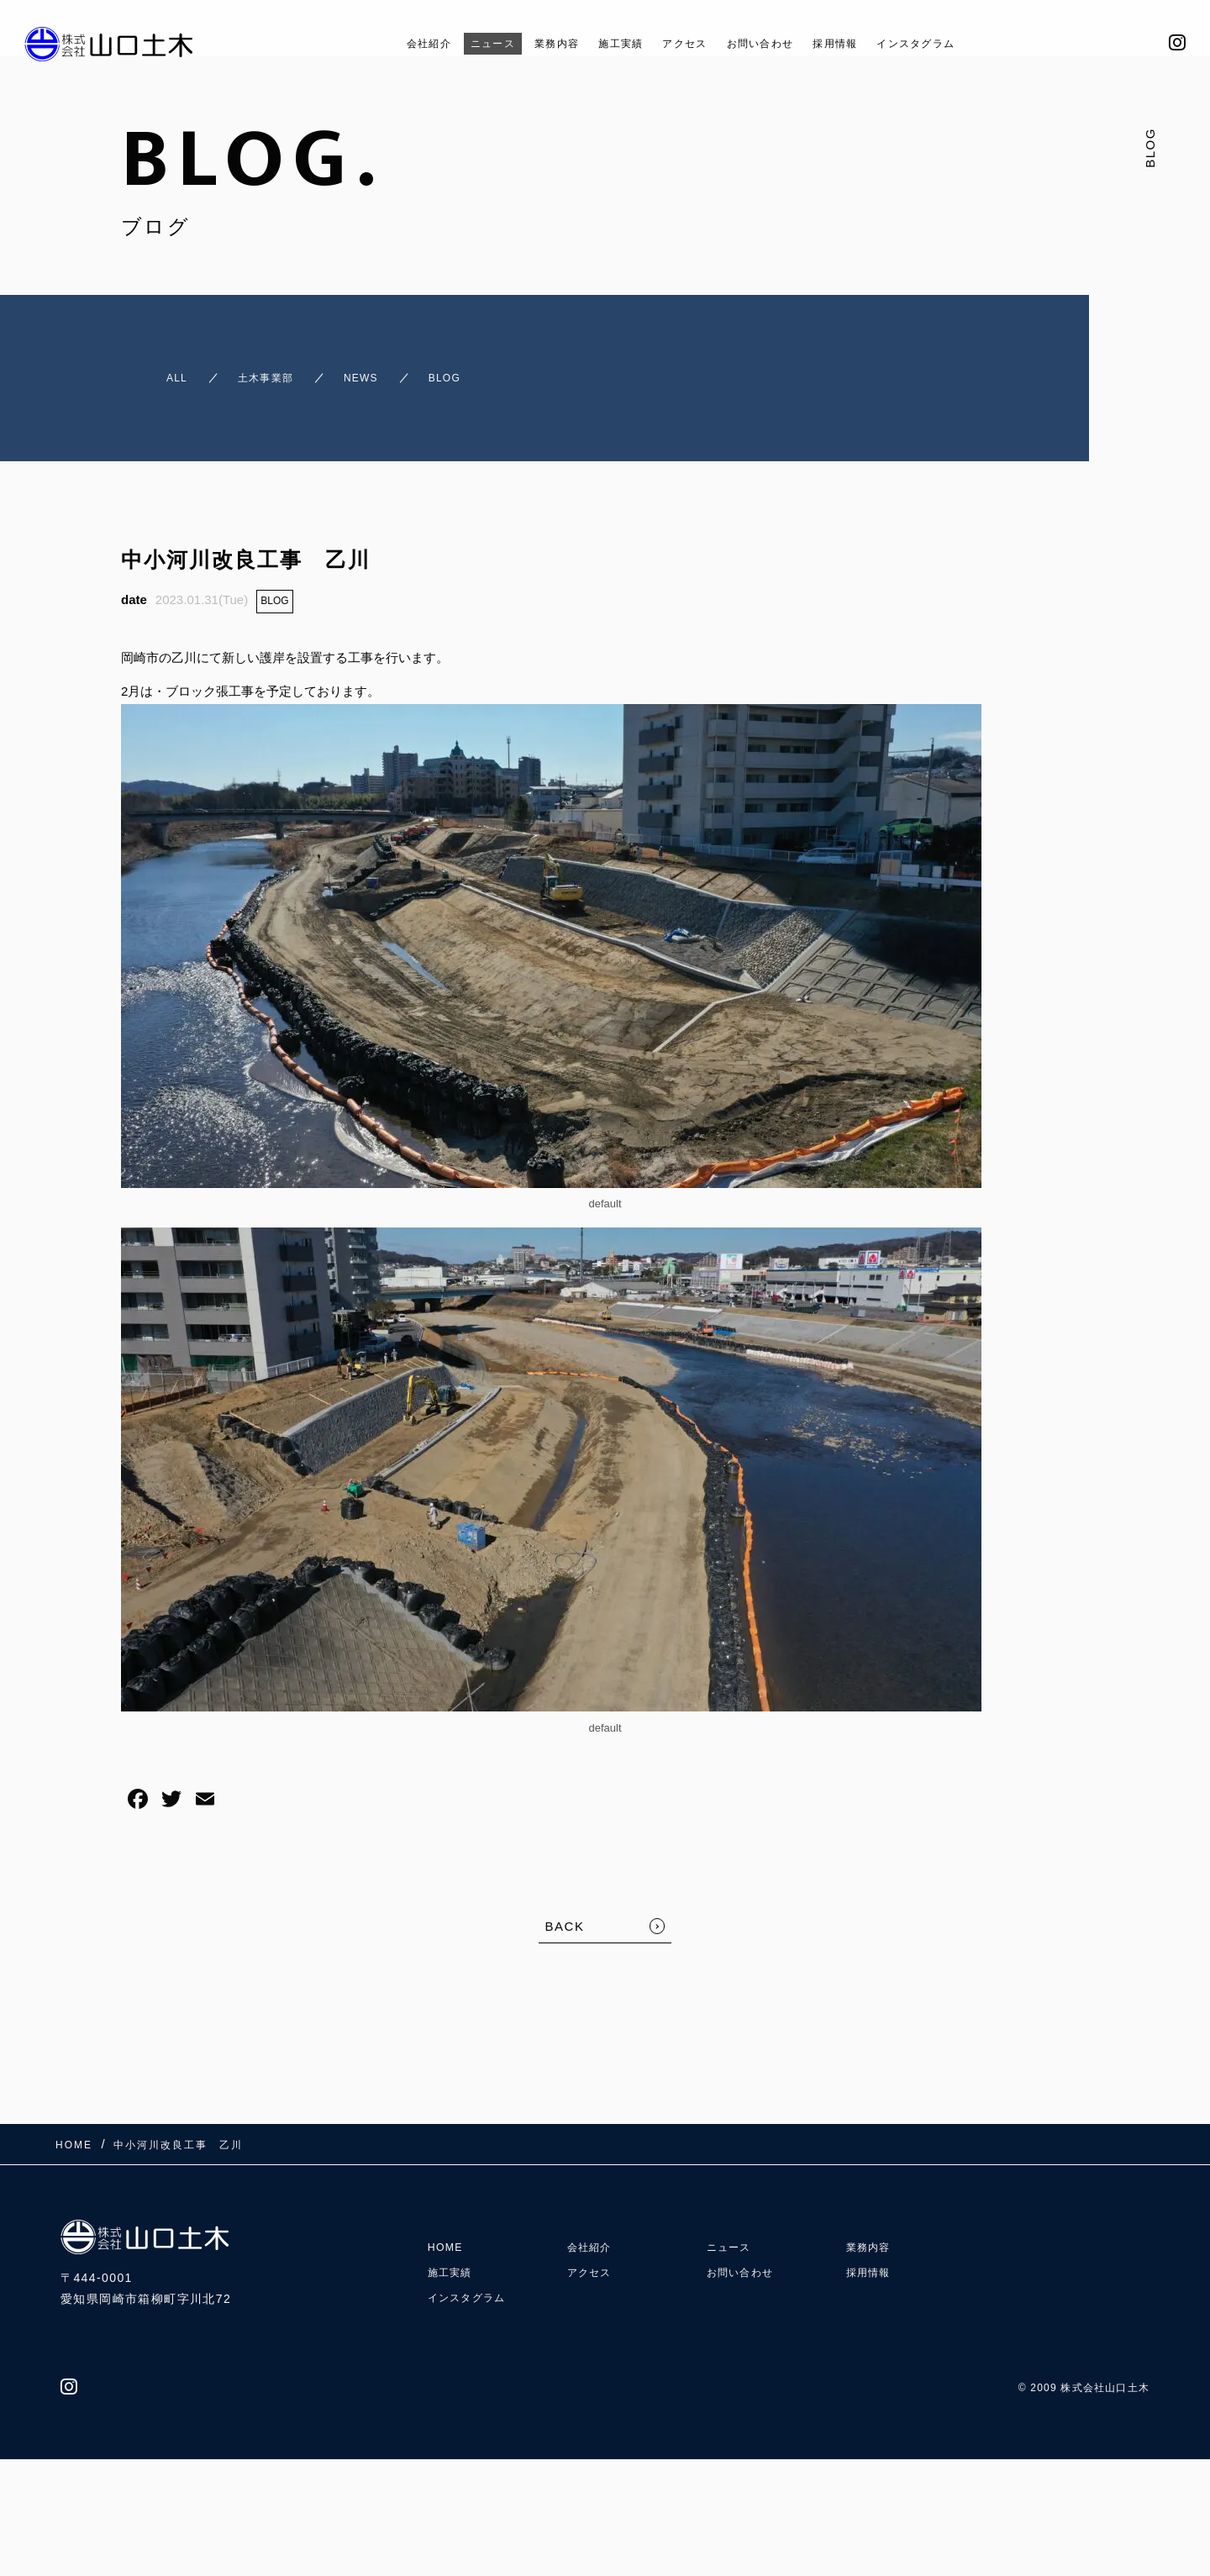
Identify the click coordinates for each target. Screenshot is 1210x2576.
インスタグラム (957, 43)
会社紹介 (384, 43)
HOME (448, 2212)
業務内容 (533, 43)
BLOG (274, 585)
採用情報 (861, 43)
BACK (565, 1911)
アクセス (683, 43)
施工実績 (608, 43)
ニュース (459, 43)
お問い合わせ (772, 43)
